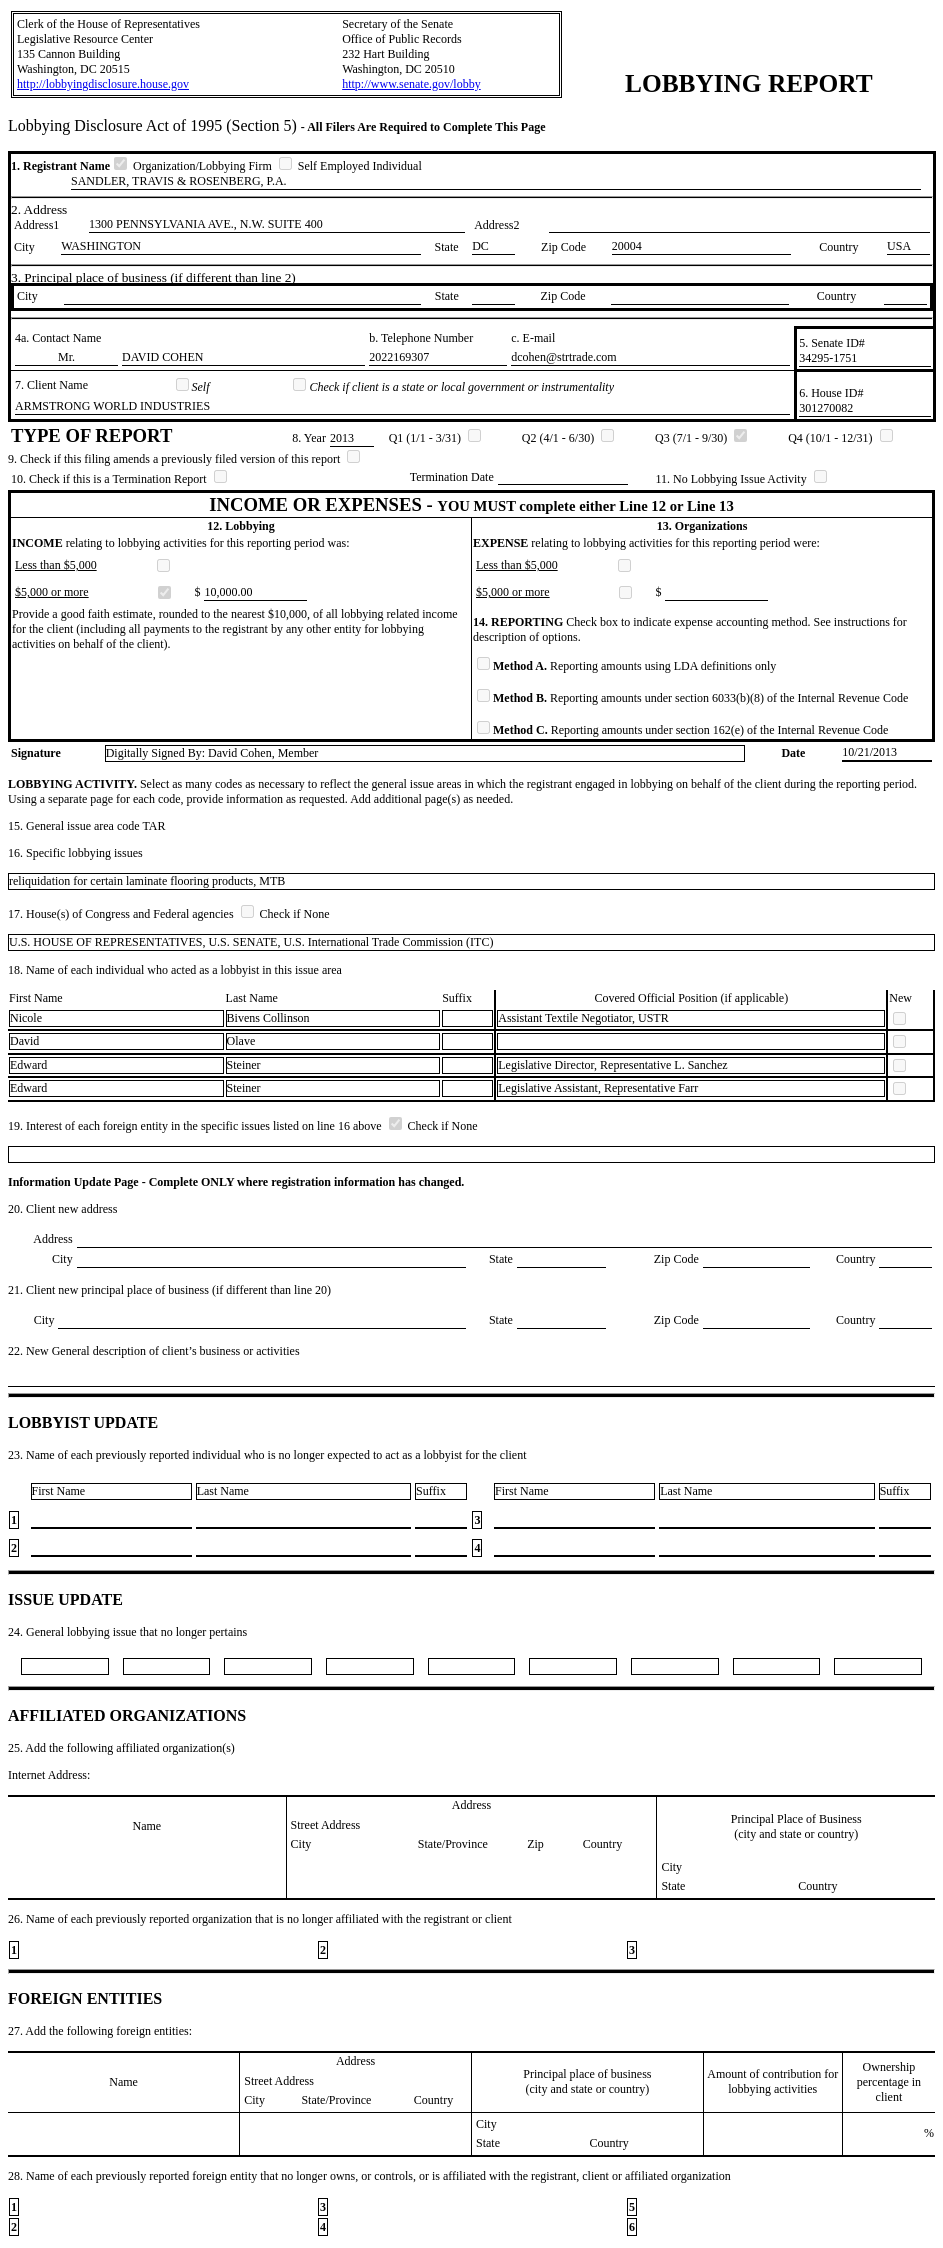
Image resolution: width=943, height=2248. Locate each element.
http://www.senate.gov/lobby (411, 84)
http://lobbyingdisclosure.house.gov (103, 84)
